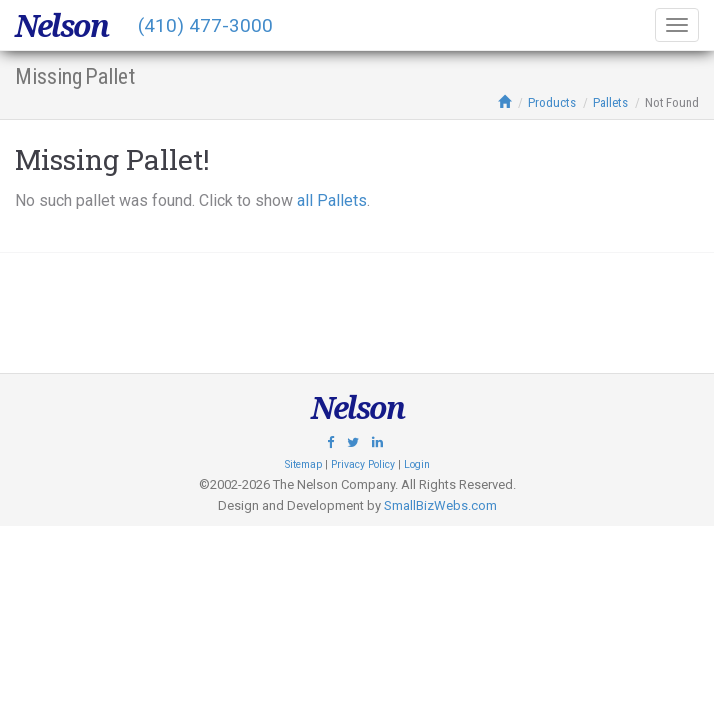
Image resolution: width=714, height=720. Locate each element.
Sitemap (303, 464)
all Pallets (332, 200)
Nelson (61, 25)
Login (417, 464)
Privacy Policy (363, 464)
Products (552, 102)
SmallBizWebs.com (440, 505)
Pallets (610, 102)
